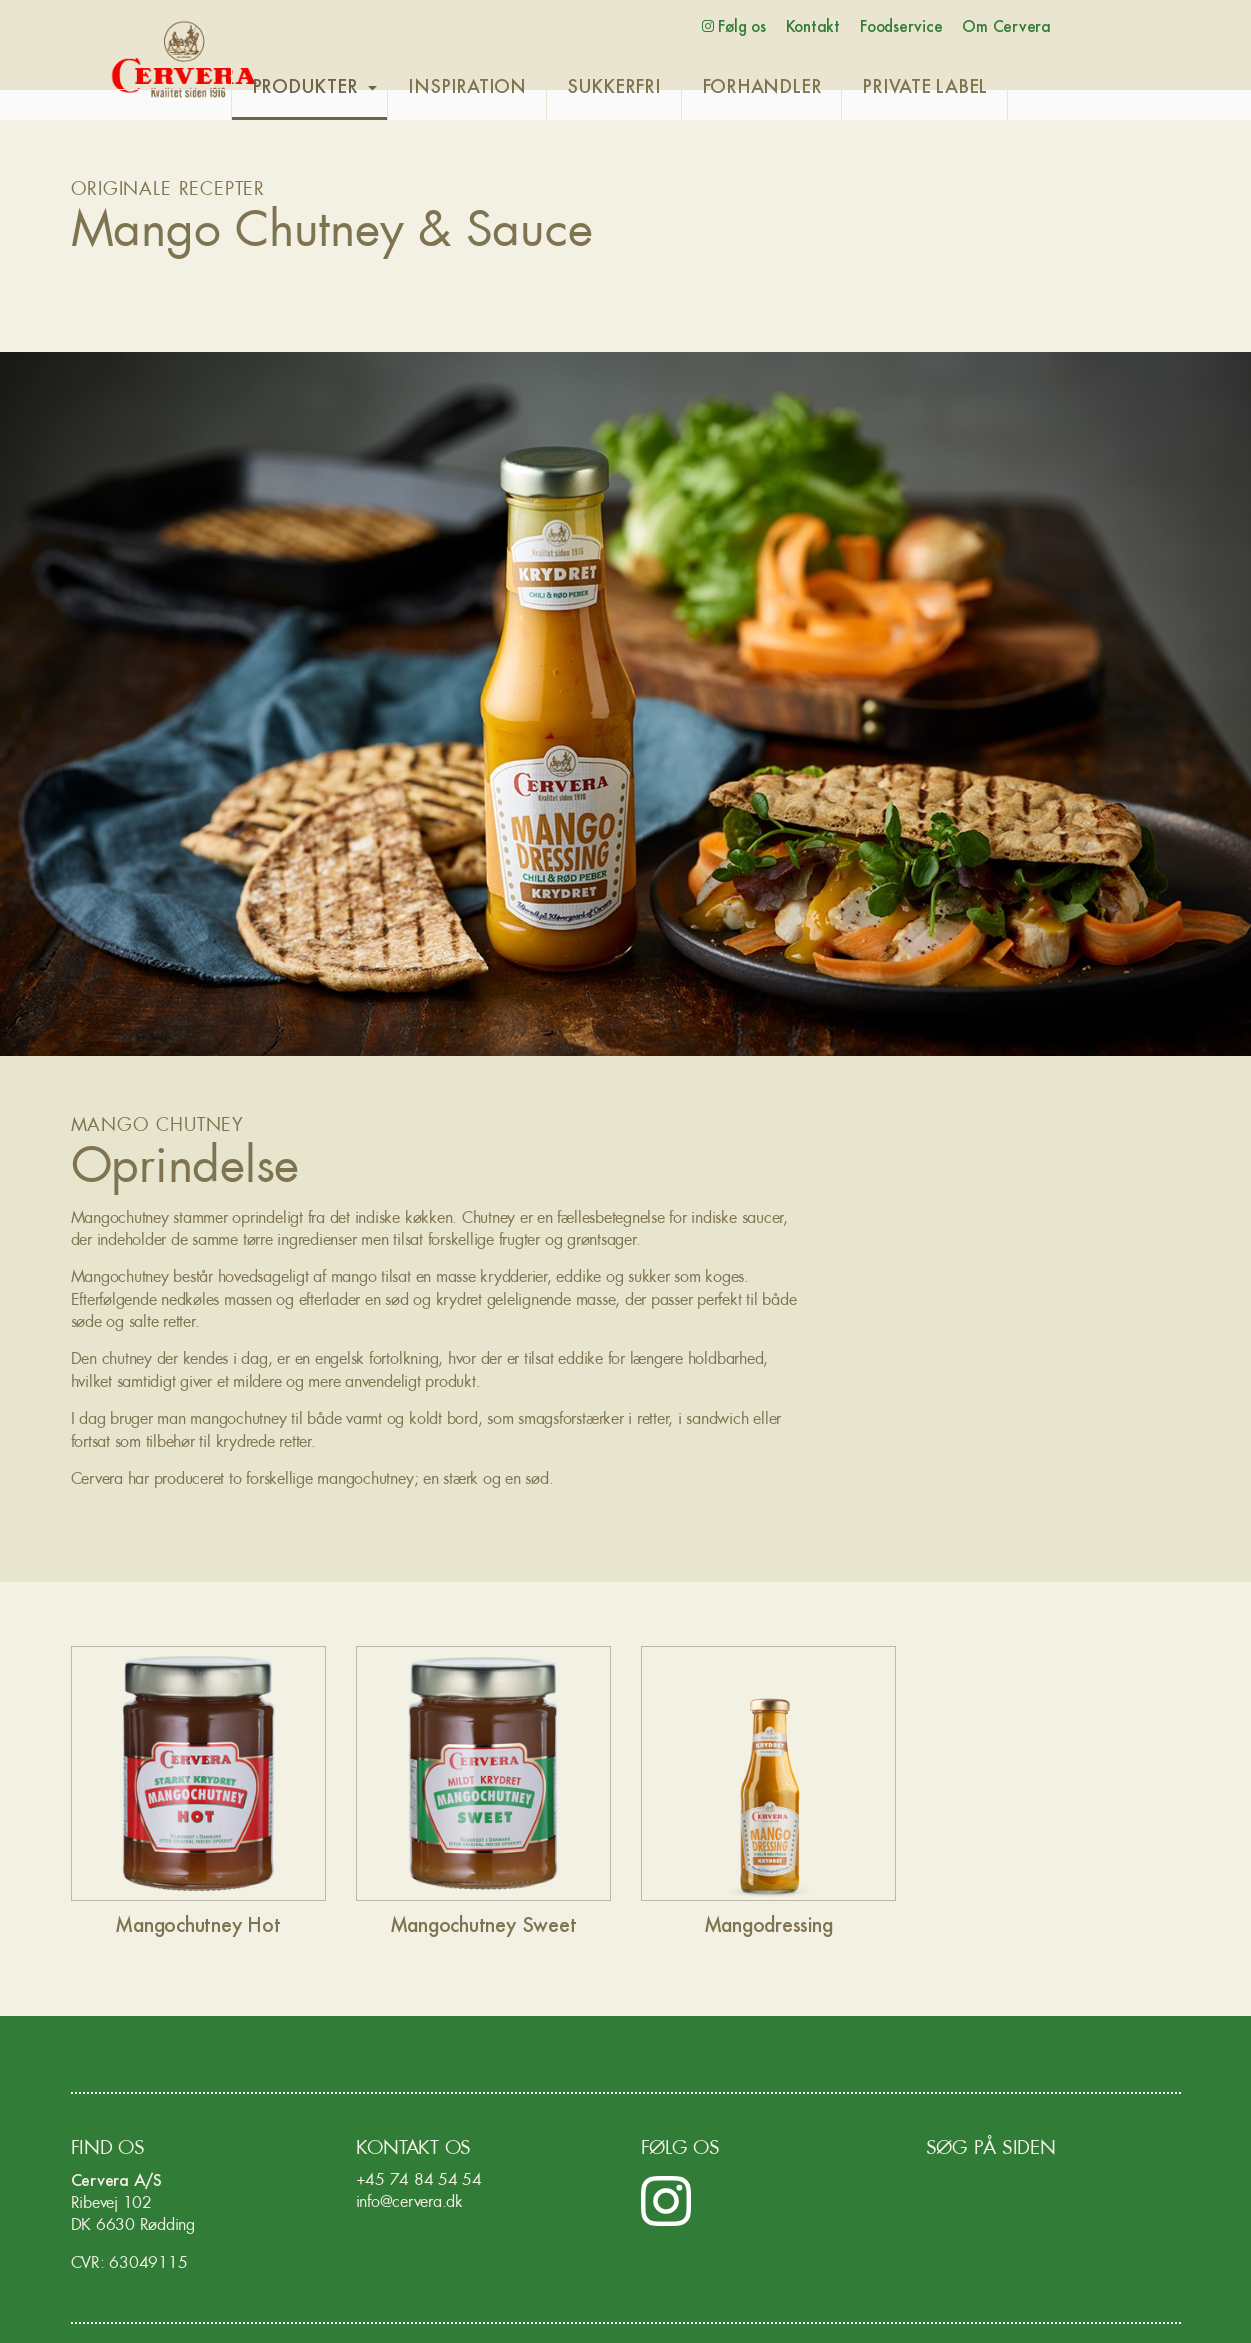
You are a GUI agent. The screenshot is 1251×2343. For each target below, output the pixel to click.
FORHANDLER (808, 88)
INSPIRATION (513, 88)
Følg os (734, 27)
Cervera (184, 60)
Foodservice (901, 27)
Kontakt (813, 27)
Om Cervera (1006, 27)
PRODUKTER (351, 88)
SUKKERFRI (660, 88)
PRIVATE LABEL (971, 88)
